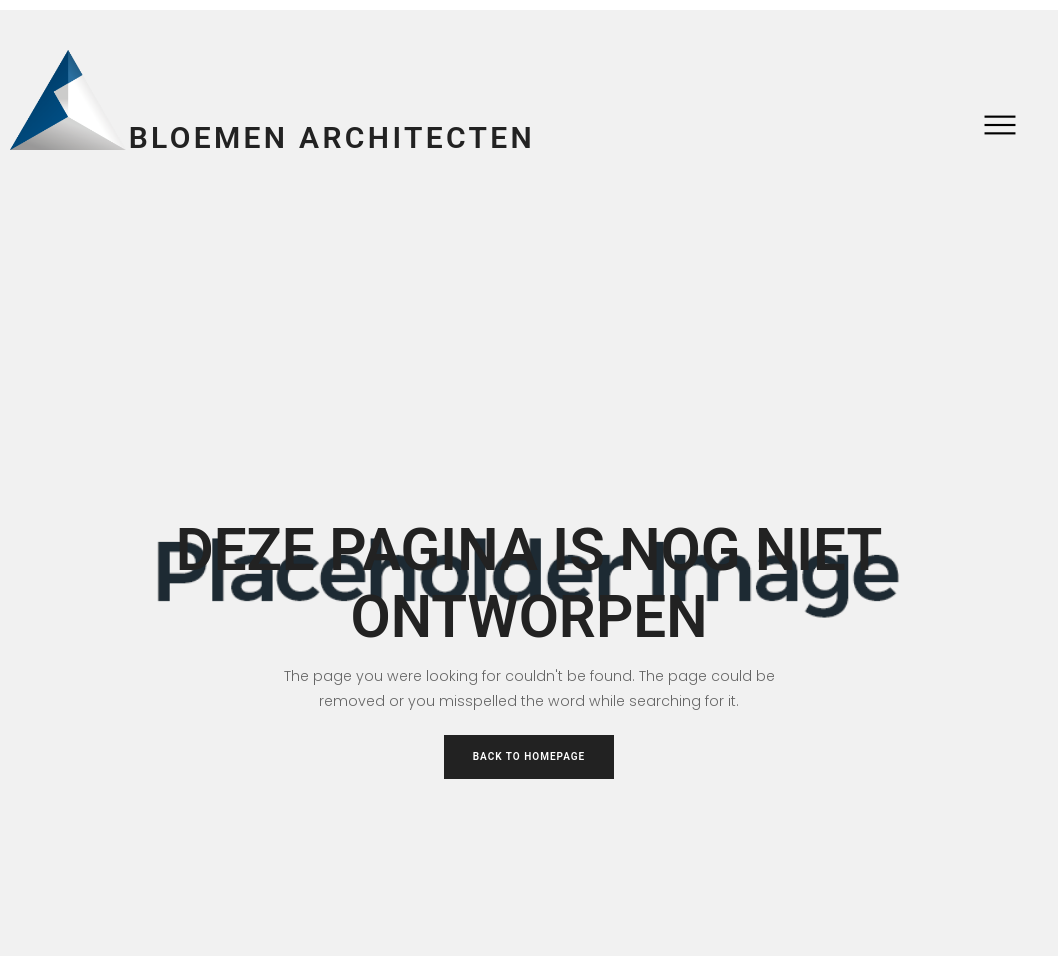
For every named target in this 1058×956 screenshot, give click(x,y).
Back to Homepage (529, 756)
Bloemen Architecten (332, 137)
